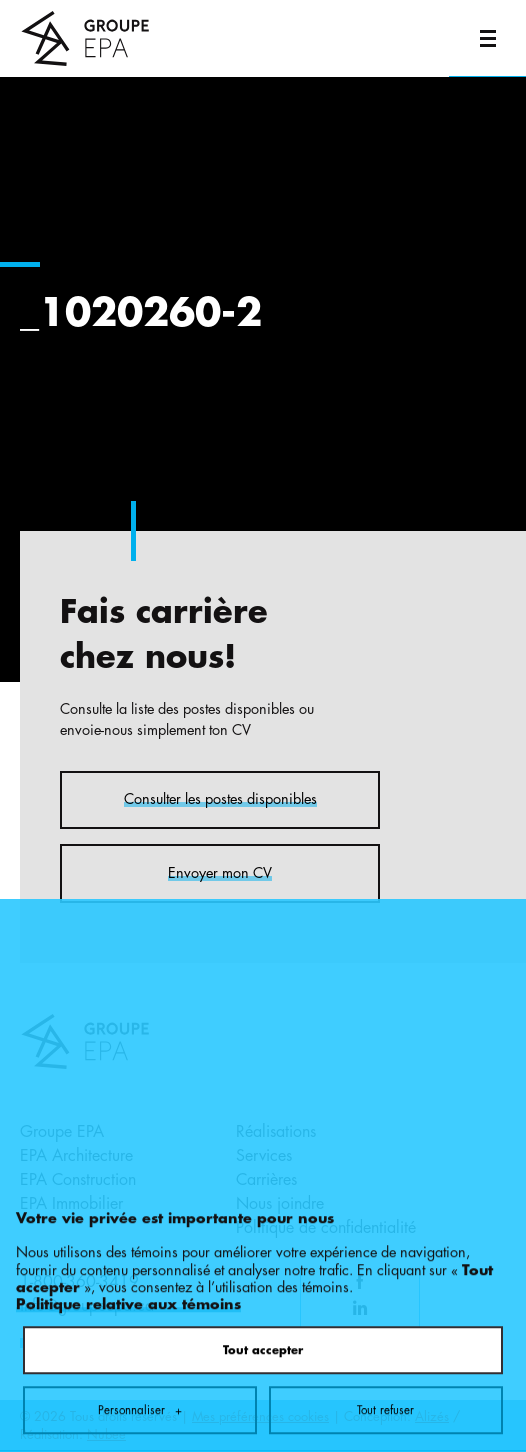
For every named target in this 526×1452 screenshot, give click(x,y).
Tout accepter (263, 1250)
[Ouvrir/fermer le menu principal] (487, 38)
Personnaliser (140, 1310)
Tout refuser (385, 1310)
